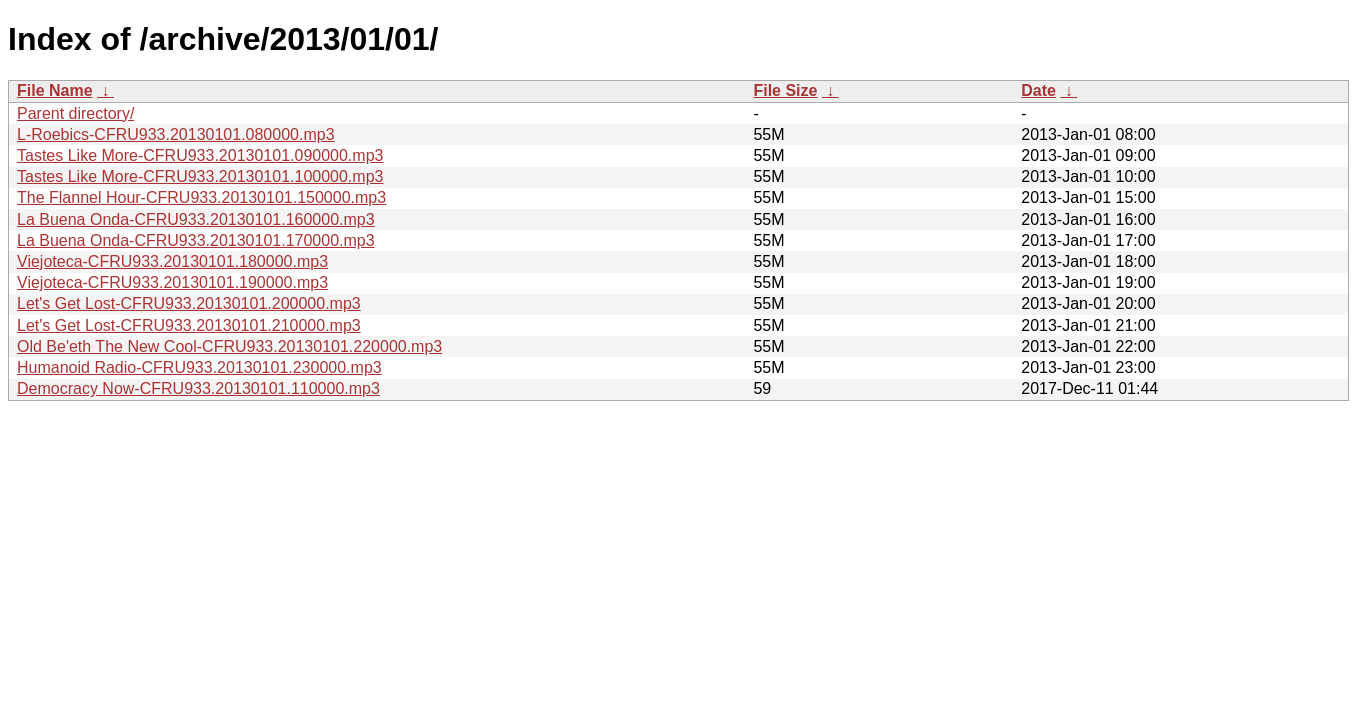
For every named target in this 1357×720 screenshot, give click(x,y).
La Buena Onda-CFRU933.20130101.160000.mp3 (196, 219)
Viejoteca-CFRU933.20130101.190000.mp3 (172, 282)
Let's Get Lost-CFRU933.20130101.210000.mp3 (189, 325)
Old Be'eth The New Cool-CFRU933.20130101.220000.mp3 (229, 346)
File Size (785, 90)
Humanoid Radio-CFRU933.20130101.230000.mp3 (199, 367)
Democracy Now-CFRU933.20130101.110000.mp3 (198, 388)
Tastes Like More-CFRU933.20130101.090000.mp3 (200, 155)
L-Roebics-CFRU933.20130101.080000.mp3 (176, 134)
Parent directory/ (75, 113)
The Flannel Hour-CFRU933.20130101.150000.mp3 (201, 197)
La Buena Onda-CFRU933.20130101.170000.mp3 (196, 240)
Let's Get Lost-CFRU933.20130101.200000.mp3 (189, 303)
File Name (55, 90)
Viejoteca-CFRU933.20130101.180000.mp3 (172, 261)
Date (1038, 90)
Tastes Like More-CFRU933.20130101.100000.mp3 (200, 176)
